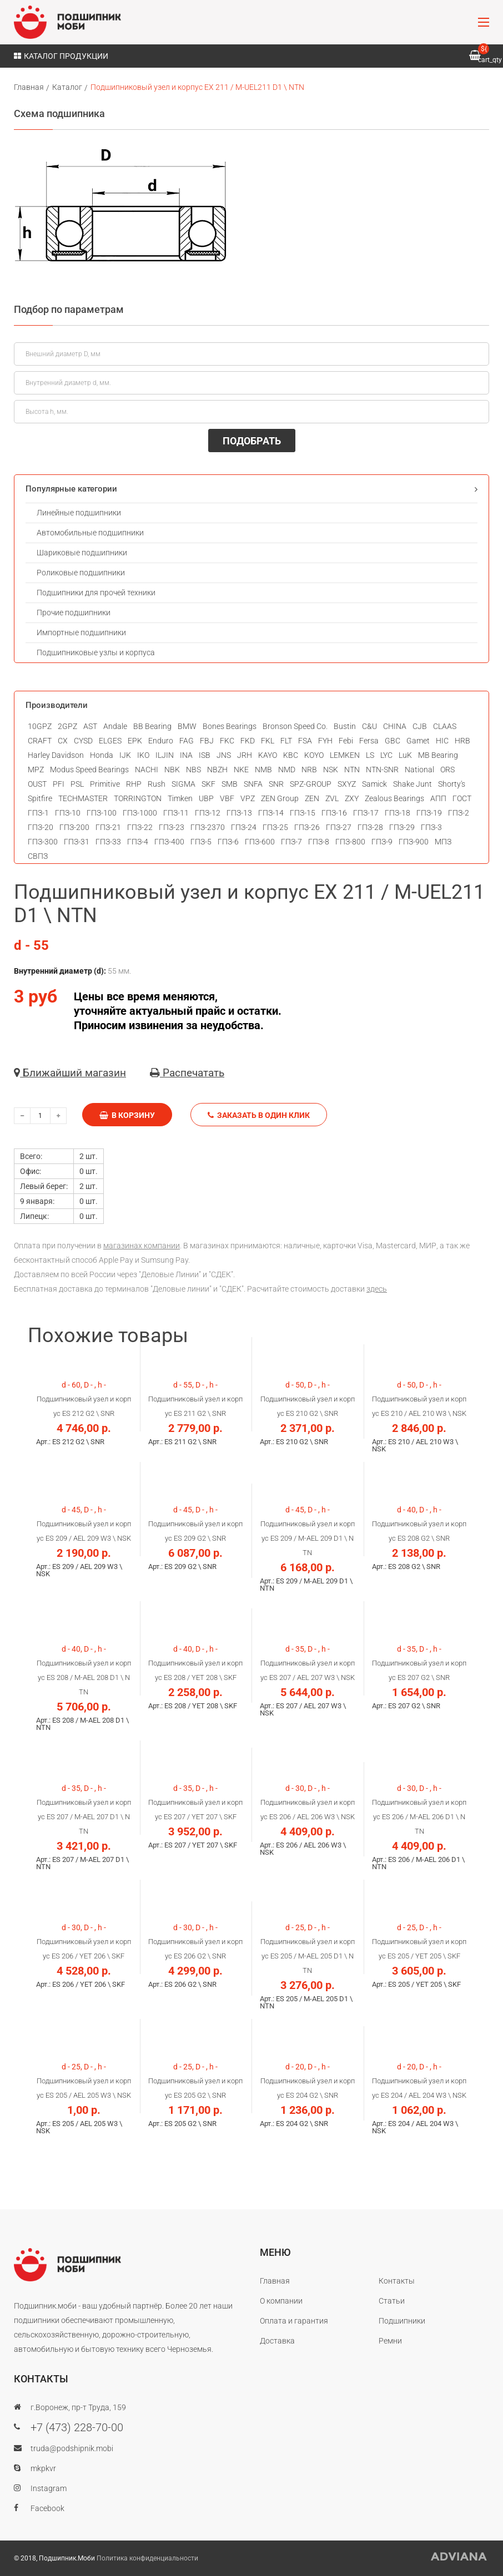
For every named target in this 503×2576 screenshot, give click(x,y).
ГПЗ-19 (429, 812)
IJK (125, 755)
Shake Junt (412, 784)
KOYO (314, 755)
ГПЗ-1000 (140, 812)
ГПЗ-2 (458, 812)
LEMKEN (345, 755)
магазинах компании (141, 1245)
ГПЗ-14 (271, 812)
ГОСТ (461, 798)
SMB (230, 784)
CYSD (83, 740)
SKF (208, 784)
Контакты (397, 2280)
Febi (346, 740)
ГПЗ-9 (382, 841)
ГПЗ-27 (338, 827)
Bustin (345, 726)
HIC (442, 740)
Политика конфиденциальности (147, 2558)
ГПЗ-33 (108, 841)
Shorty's (451, 784)
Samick (374, 784)
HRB (462, 740)
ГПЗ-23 (171, 827)
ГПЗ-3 (431, 827)
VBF (227, 798)
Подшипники (402, 2320)
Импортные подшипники (81, 632)
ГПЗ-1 (38, 812)
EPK (135, 740)
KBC (290, 755)
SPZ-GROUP (310, 784)
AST (90, 726)
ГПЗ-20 (40, 827)
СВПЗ (38, 856)
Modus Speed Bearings (89, 769)
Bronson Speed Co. (295, 726)
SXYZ (347, 784)
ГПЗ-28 (370, 827)
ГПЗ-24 (243, 827)
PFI (58, 784)
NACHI (146, 769)
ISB (204, 755)
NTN (352, 769)
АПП (438, 798)
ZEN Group (280, 798)
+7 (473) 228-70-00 (77, 2427)
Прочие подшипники (73, 612)
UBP (206, 798)
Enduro (160, 740)
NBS (193, 769)
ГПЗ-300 (43, 841)
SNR (276, 784)
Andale (115, 726)
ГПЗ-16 (334, 812)
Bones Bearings (229, 726)
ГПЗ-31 (76, 841)
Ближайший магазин (70, 1072)
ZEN (312, 798)
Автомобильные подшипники (90, 532)
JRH (244, 755)
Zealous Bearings (394, 798)
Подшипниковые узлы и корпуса (96, 652)
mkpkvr (43, 2468)
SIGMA (183, 784)
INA (186, 755)
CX (63, 740)
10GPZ (40, 726)
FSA (305, 740)
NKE (241, 769)
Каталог (67, 87)
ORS (447, 769)
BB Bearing (152, 726)
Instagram (49, 2488)
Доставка (277, 2340)
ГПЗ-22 (140, 827)
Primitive (105, 784)
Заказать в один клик (259, 1115)
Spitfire (40, 798)
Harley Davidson (56, 755)
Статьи (392, 2300)
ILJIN (164, 755)
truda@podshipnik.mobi (72, 2448)
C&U (369, 726)
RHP (134, 784)
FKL (267, 740)
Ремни (390, 2340)
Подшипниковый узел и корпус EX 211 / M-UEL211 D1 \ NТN (197, 87)
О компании (281, 2300)
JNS (224, 755)
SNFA (253, 784)
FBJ (207, 740)
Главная (29, 87)
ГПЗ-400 (169, 841)
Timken (180, 798)
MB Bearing (438, 755)
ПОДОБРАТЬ (252, 441)
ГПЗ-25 (275, 827)
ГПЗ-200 (74, 827)
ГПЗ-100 (102, 812)
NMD (286, 769)
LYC (386, 755)
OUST (37, 784)
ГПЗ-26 (307, 827)
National (419, 769)
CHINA (394, 726)
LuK (405, 755)
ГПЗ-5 (201, 841)
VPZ (247, 798)
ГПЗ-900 (414, 841)
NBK (172, 769)
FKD (247, 740)
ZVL (332, 798)
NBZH (217, 769)
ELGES (110, 740)
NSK (330, 769)
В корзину (127, 1115)
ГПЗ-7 (291, 841)
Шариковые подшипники (82, 552)
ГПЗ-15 (302, 812)
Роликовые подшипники (81, 572)
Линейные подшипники (79, 512)
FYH (325, 740)
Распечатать (187, 1072)
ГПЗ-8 (318, 841)
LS (370, 755)
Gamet (418, 740)
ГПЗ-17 (366, 812)
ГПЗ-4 (137, 841)
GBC (392, 740)
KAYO (267, 755)
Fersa (369, 740)
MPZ (36, 769)
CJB (420, 726)
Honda (101, 755)
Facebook (47, 2508)
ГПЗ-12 (207, 812)
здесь (376, 1288)
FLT (286, 740)
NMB (263, 769)
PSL (77, 784)
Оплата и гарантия (294, 2320)
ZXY (352, 798)
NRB (309, 769)
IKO (143, 755)
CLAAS (444, 726)
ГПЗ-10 (68, 812)
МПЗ (443, 841)
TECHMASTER (83, 798)
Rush (156, 784)
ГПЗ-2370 (207, 827)
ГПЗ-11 (176, 812)
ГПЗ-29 (402, 827)
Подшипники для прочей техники (96, 592)
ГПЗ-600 (260, 841)
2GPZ (67, 726)
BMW (187, 726)
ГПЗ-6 (228, 841)
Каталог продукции (61, 56)
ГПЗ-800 (350, 841)
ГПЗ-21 (108, 827)
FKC (227, 740)
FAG (186, 740)
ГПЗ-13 (239, 812)
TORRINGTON (138, 798)
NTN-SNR (382, 769)
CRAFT (40, 740)
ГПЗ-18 (397, 812)
